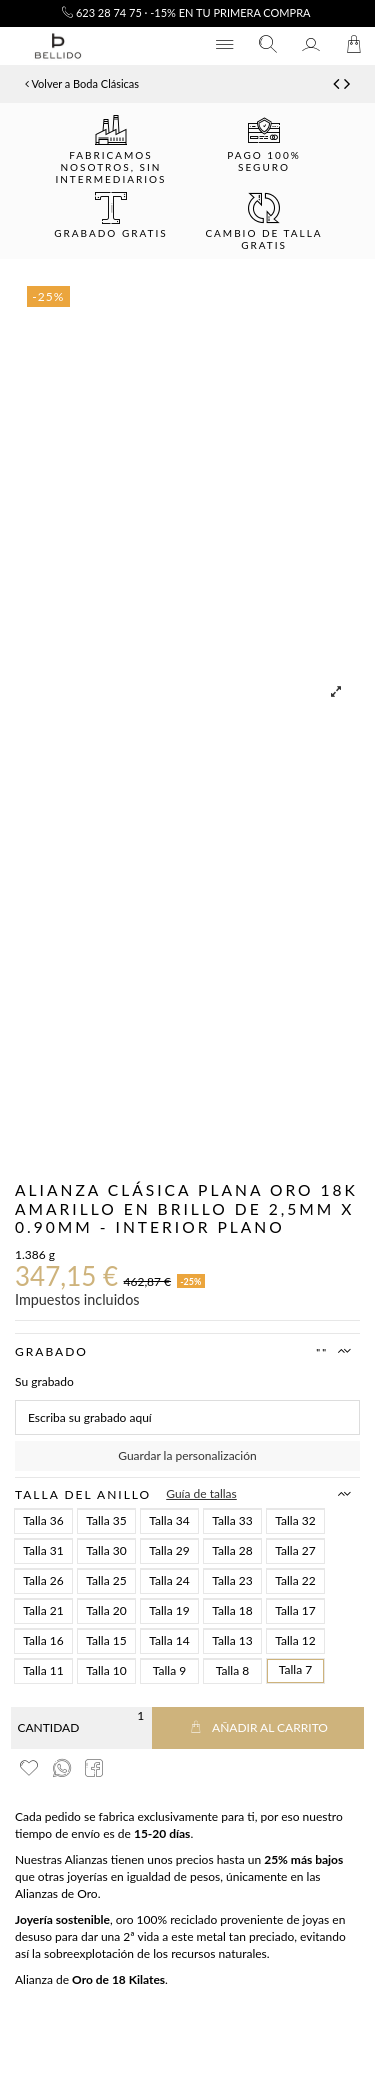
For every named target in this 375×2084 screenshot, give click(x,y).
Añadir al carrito (258, 1727)
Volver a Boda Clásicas (82, 83)
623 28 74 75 (102, 12)
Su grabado (44, 1381)
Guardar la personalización (187, 1455)
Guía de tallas (201, 1493)
